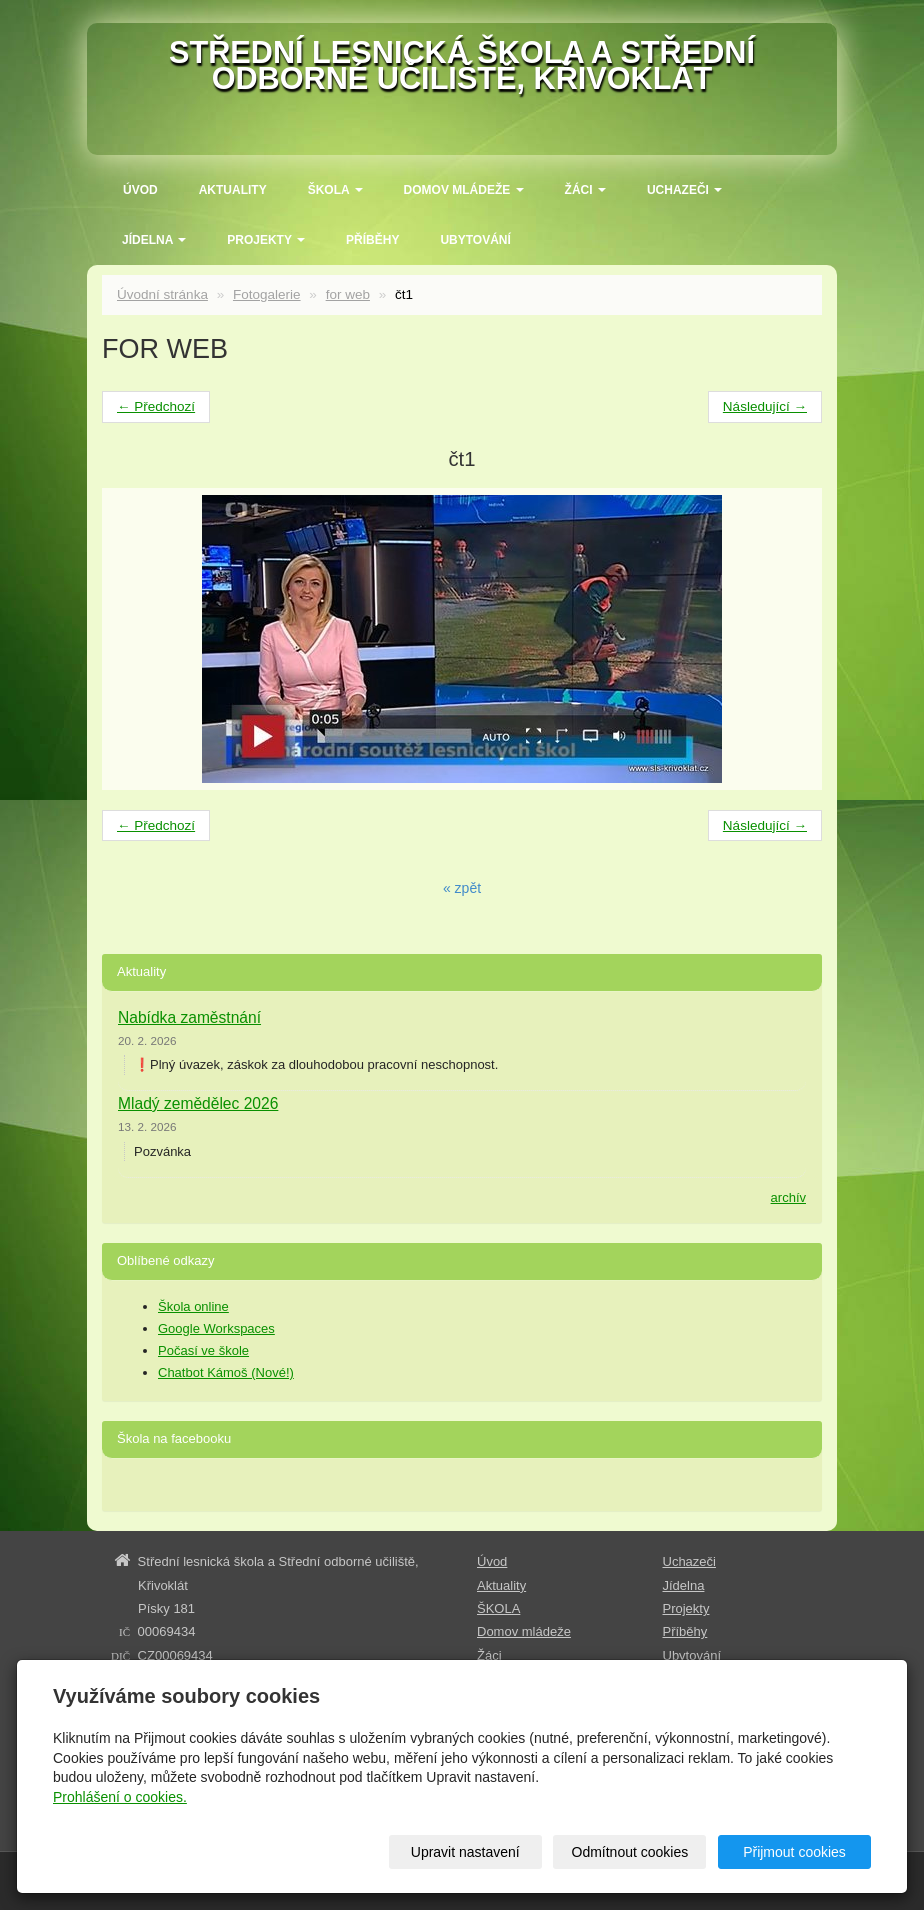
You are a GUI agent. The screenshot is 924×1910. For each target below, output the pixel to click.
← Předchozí (156, 406)
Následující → (765, 406)
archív (788, 1197)
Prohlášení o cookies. (120, 1797)
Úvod (140, 190)
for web (348, 294)
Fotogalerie (267, 294)
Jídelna (154, 240)
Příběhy (372, 240)
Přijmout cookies (794, 1852)
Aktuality (233, 190)
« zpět (462, 888)
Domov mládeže (464, 190)
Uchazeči (684, 190)
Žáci (585, 190)
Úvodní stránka (162, 294)
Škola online (193, 1306)
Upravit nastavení (465, 1852)
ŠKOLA (335, 190)
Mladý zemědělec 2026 (198, 1103)
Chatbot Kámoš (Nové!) (226, 1372)
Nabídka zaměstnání (189, 1017)
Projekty (266, 240)
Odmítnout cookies (630, 1852)
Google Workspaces (216, 1328)
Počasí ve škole (203, 1350)
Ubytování (475, 240)
